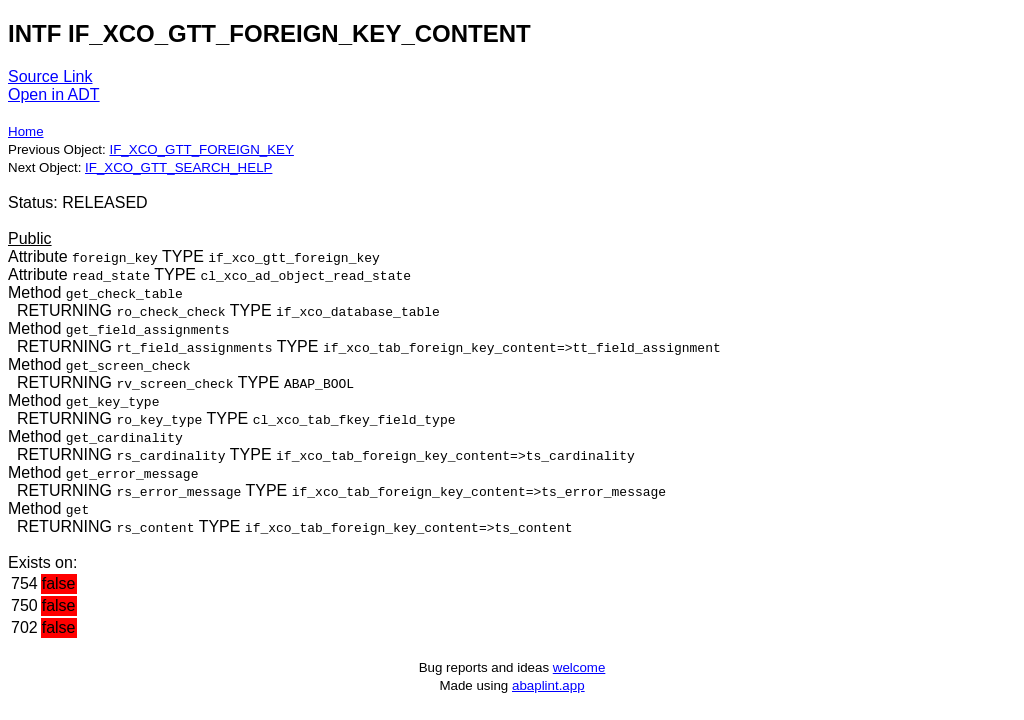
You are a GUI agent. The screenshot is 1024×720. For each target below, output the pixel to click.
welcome (579, 667)
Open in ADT (54, 94)
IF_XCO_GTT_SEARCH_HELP (178, 167)
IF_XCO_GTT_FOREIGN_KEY (201, 149)
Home (26, 131)
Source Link (50, 76)
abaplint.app (548, 685)
